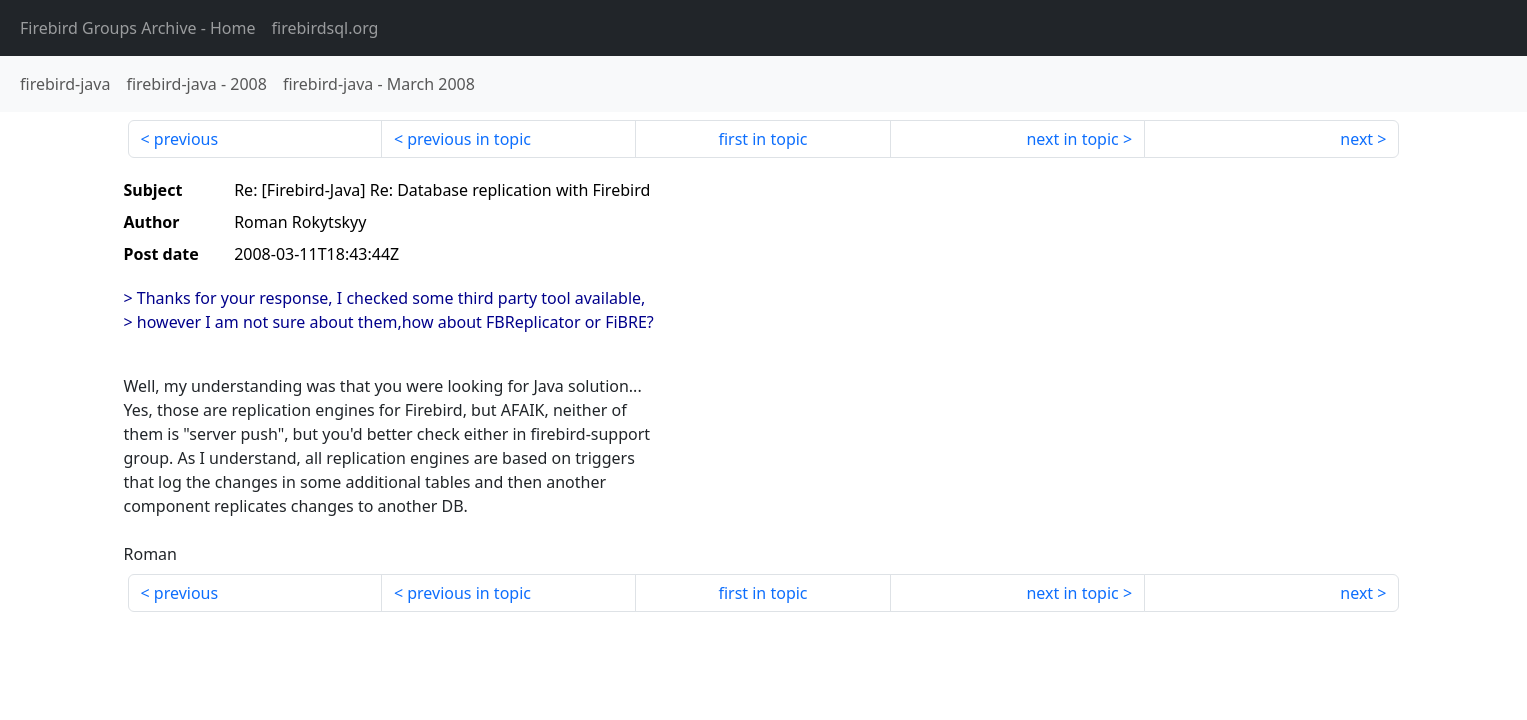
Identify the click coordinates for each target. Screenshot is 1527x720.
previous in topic (469, 139)
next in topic (1072, 139)
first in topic (762, 139)
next (1356, 139)
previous (186, 139)
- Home (138, 28)
